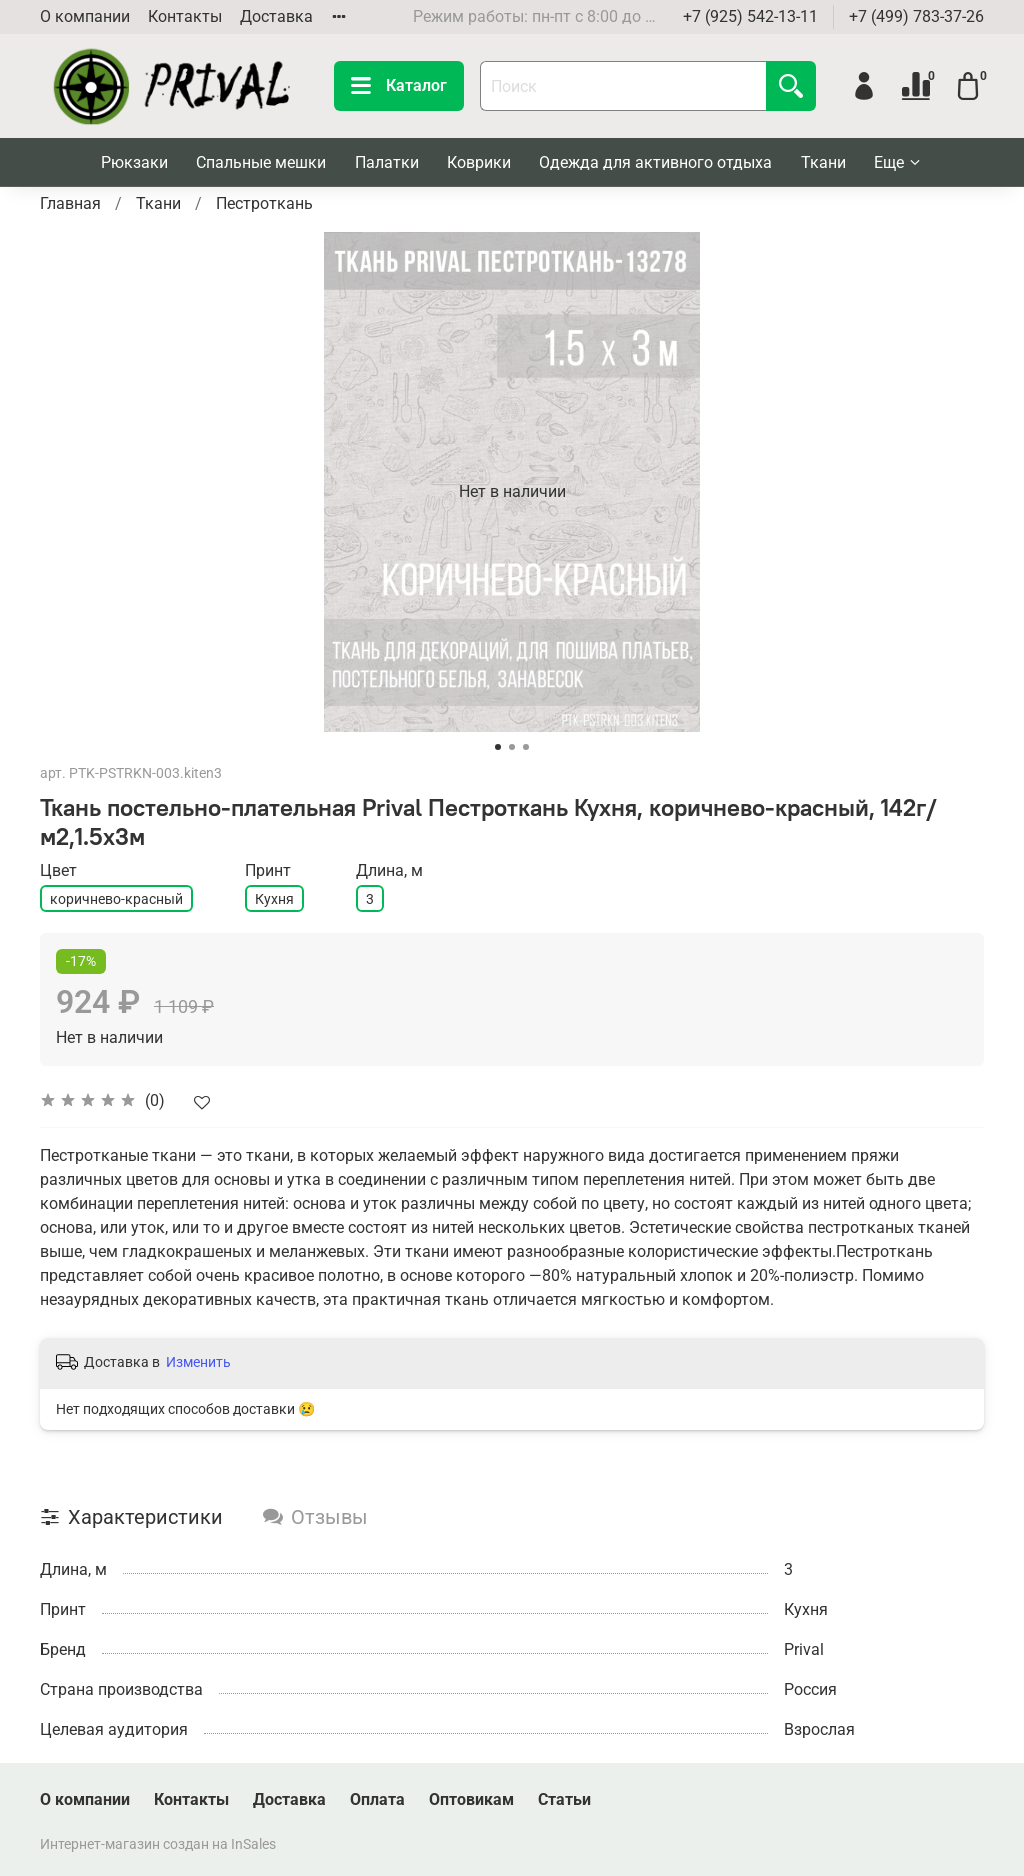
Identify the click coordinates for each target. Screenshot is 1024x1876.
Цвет (58, 870)
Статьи (564, 1799)
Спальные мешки (261, 162)
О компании (85, 16)
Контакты (185, 16)
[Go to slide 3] (526, 747)
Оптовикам (471, 1799)
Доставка (276, 16)
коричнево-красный (116, 899)
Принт (268, 870)
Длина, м (389, 870)
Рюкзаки (134, 162)
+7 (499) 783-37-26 (916, 16)
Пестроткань (264, 203)
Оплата (377, 1799)
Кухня (274, 899)
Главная (70, 203)
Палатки (387, 162)
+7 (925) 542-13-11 (750, 16)
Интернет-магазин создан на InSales (158, 1844)
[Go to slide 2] (512, 747)
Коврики (479, 162)
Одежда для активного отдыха (655, 162)
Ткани (823, 162)
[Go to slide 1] (498, 747)
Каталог (399, 86)
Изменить (198, 1362)
